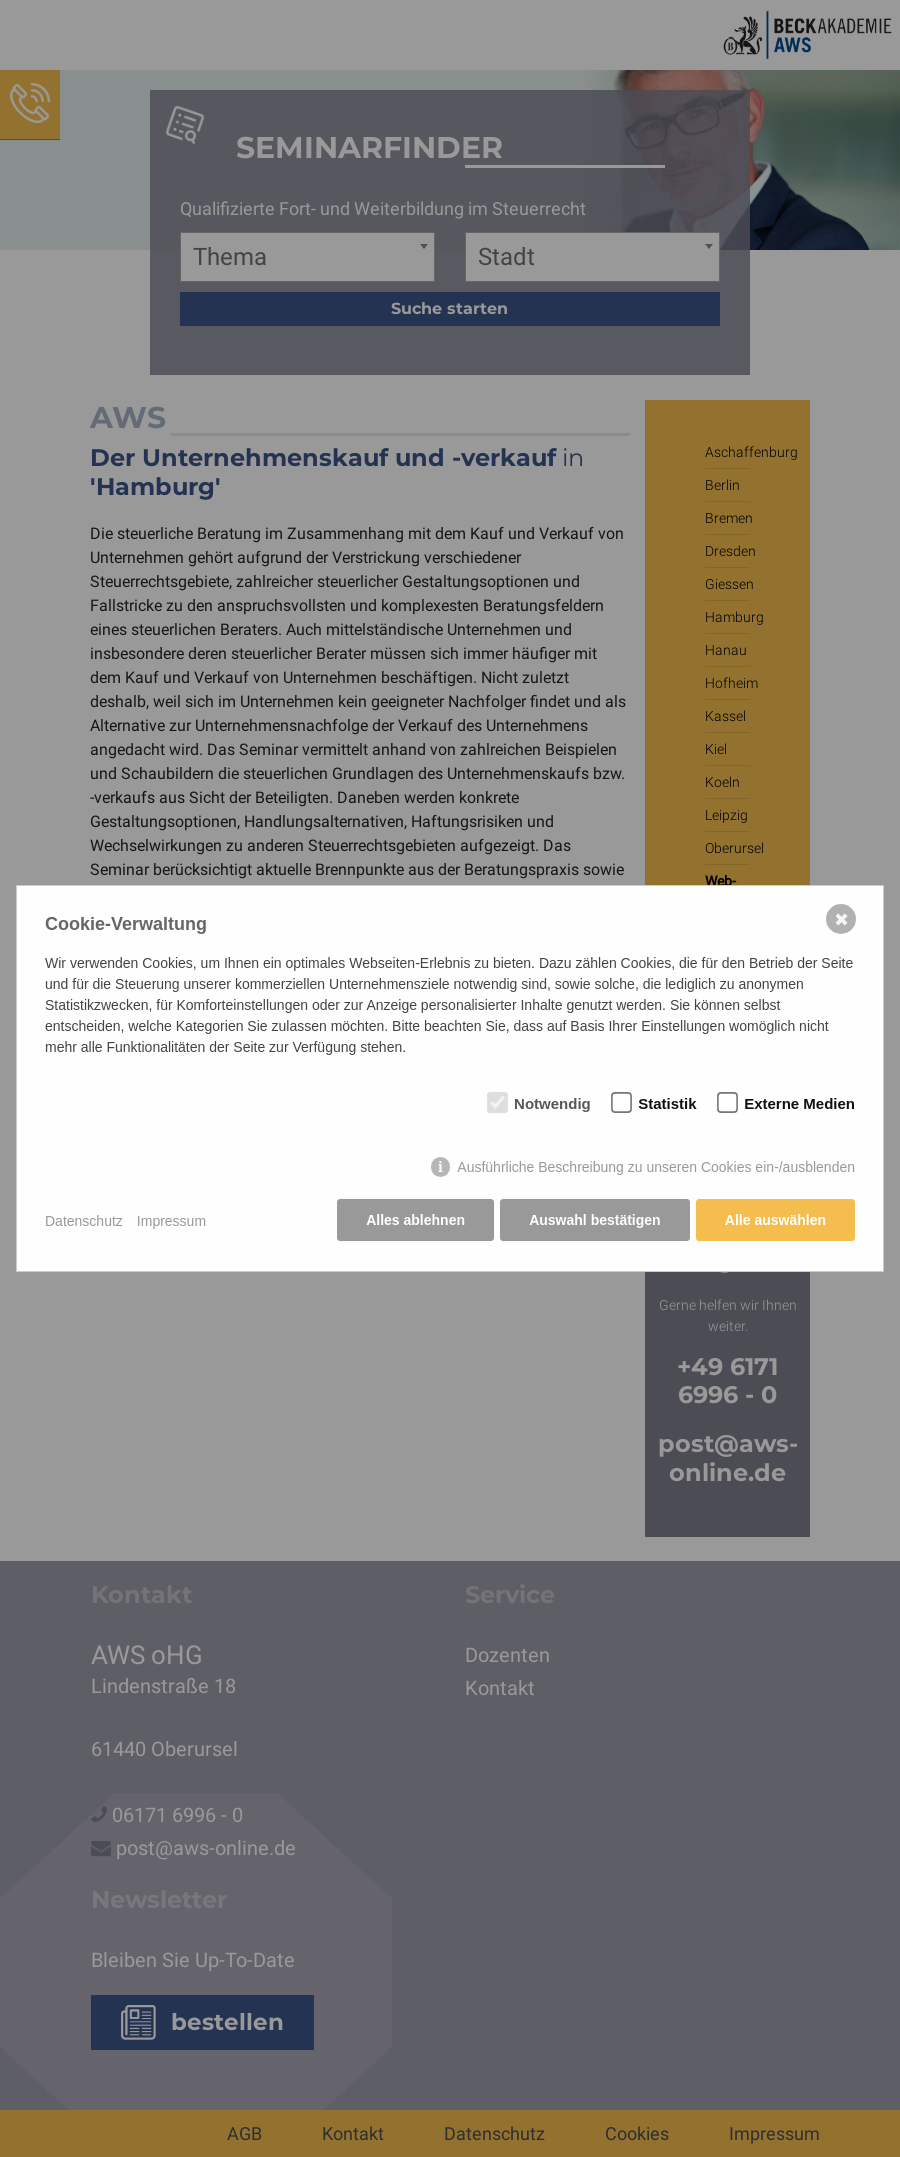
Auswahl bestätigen (593, 1221)
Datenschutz (84, 1221)
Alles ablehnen (414, 1221)
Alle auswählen (775, 1221)
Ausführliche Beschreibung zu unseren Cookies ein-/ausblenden (656, 1168)
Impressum (171, 1221)
